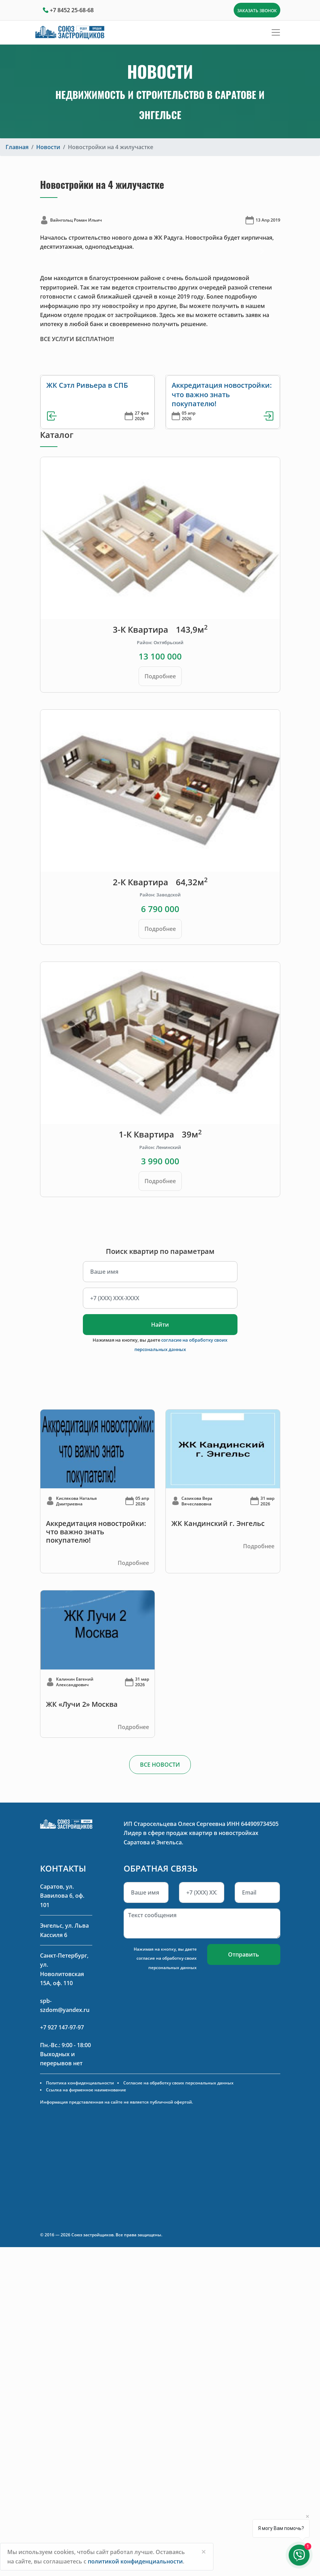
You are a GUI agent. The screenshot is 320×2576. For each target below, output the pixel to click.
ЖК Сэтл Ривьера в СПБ (87, 385)
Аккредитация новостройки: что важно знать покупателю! (222, 394)
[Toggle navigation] (276, 32)
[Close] (203, 2551)
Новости (48, 147)
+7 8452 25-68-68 (72, 10)
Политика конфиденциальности (80, 2083)
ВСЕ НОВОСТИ (160, 1764)
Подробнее (160, 676)
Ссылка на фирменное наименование (86, 2090)
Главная (17, 147)
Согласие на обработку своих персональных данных (178, 2083)
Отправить (243, 1954)
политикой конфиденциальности (135, 2561)
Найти (160, 1324)
